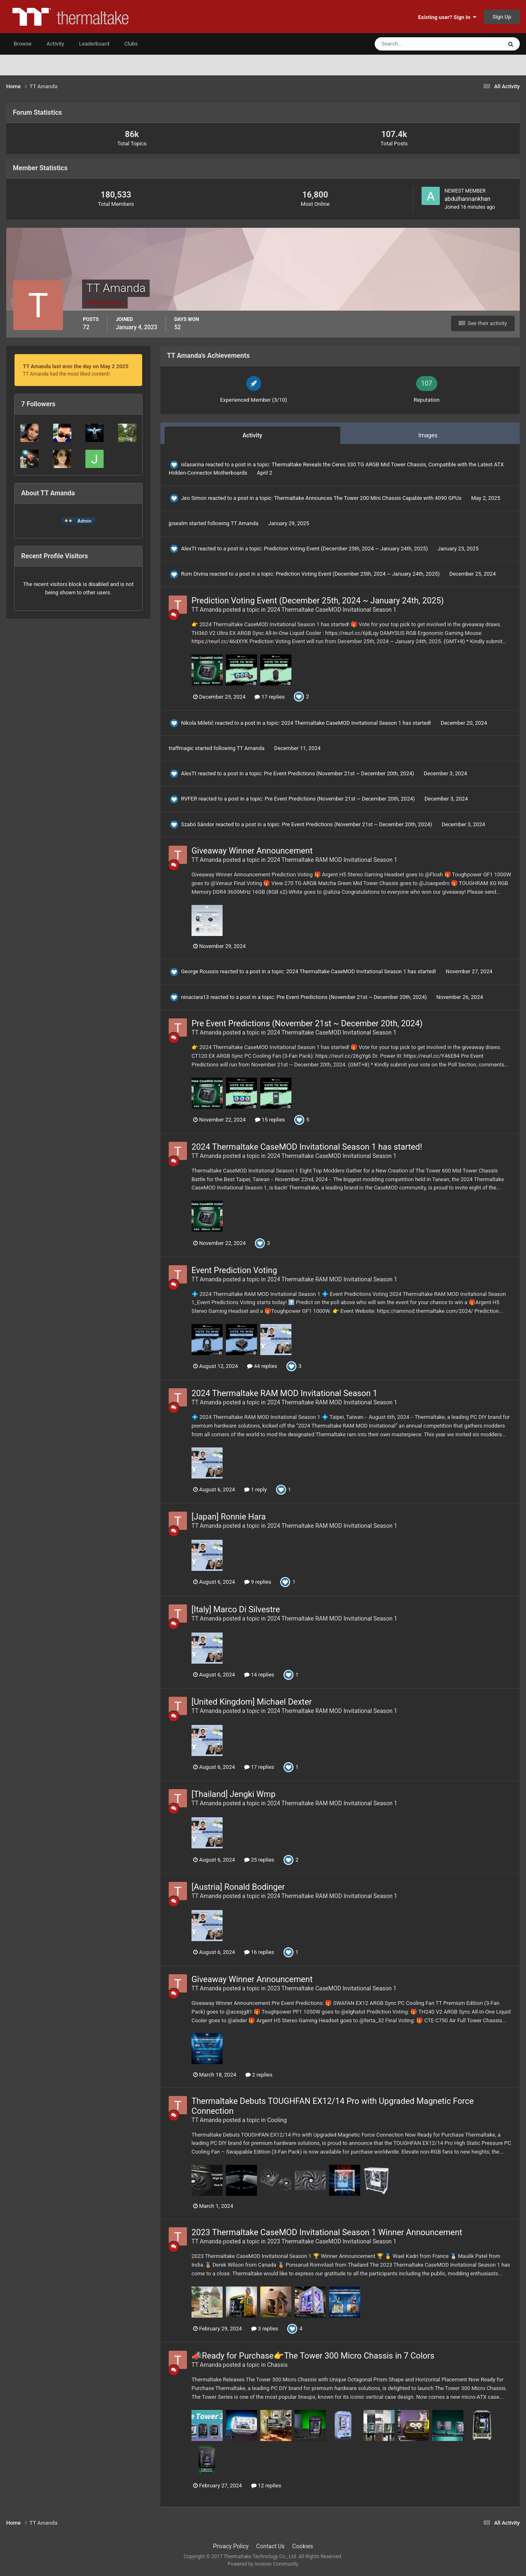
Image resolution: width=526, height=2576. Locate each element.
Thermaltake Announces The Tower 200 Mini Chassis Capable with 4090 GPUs (368, 498)
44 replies (262, 1366)
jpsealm (178, 523)
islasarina (192, 464)
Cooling (276, 2120)
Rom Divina (194, 574)
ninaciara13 (195, 997)
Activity (55, 44)
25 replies (259, 1860)
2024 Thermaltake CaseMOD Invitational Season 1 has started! (356, 723)
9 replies (257, 1582)
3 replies (264, 2328)
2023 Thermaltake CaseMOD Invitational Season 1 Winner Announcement (326, 2232)
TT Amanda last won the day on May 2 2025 (75, 366)
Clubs (131, 44)
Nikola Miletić (197, 723)
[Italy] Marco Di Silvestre (235, 1609)
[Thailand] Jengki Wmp (233, 1794)
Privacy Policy (231, 2546)
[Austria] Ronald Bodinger (238, 1887)
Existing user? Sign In (447, 17)
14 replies (259, 1675)
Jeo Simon (194, 498)
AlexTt (188, 548)
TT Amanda (244, 523)
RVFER (189, 799)
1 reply (255, 1489)
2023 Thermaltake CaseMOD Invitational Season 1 (331, 1988)
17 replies (269, 697)
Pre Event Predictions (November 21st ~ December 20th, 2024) (340, 773)
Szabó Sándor (197, 824)
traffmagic (181, 748)
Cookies (302, 2546)
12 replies (266, 2485)
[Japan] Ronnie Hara (228, 1517)
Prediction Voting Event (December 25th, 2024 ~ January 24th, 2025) (346, 548)
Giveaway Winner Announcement (252, 851)
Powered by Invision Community (263, 2564)
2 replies (258, 2075)
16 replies (259, 1952)
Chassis (277, 2364)
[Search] (413, 44)
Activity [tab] (252, 435)
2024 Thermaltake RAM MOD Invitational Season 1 (332, 859)
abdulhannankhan (467, 198)
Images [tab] (427, 435)
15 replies (270, 1120)
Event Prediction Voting (234, 1270)
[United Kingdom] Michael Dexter (251, 1702)
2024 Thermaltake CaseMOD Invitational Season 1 (331, 609)
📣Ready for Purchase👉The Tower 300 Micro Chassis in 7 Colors (312, 2356)
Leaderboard (94, 44)
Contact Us (270, 2546)
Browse (23, 44)
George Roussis (200, 971)
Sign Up (501, 17)
